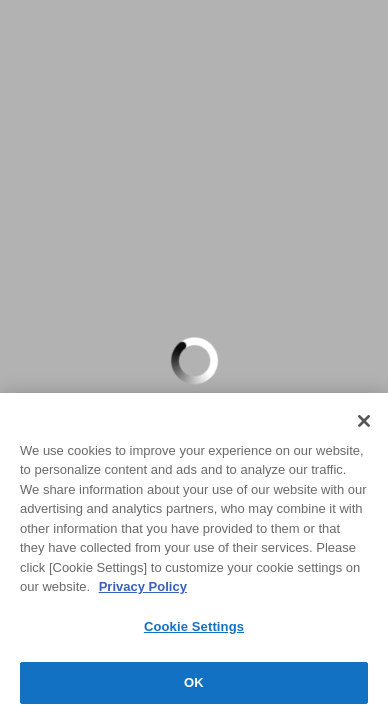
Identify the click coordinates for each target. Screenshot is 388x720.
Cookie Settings (194, 626)
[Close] (364, 421)
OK (194, 682)
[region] (194, 556)
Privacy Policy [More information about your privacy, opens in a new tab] (143, 586)
